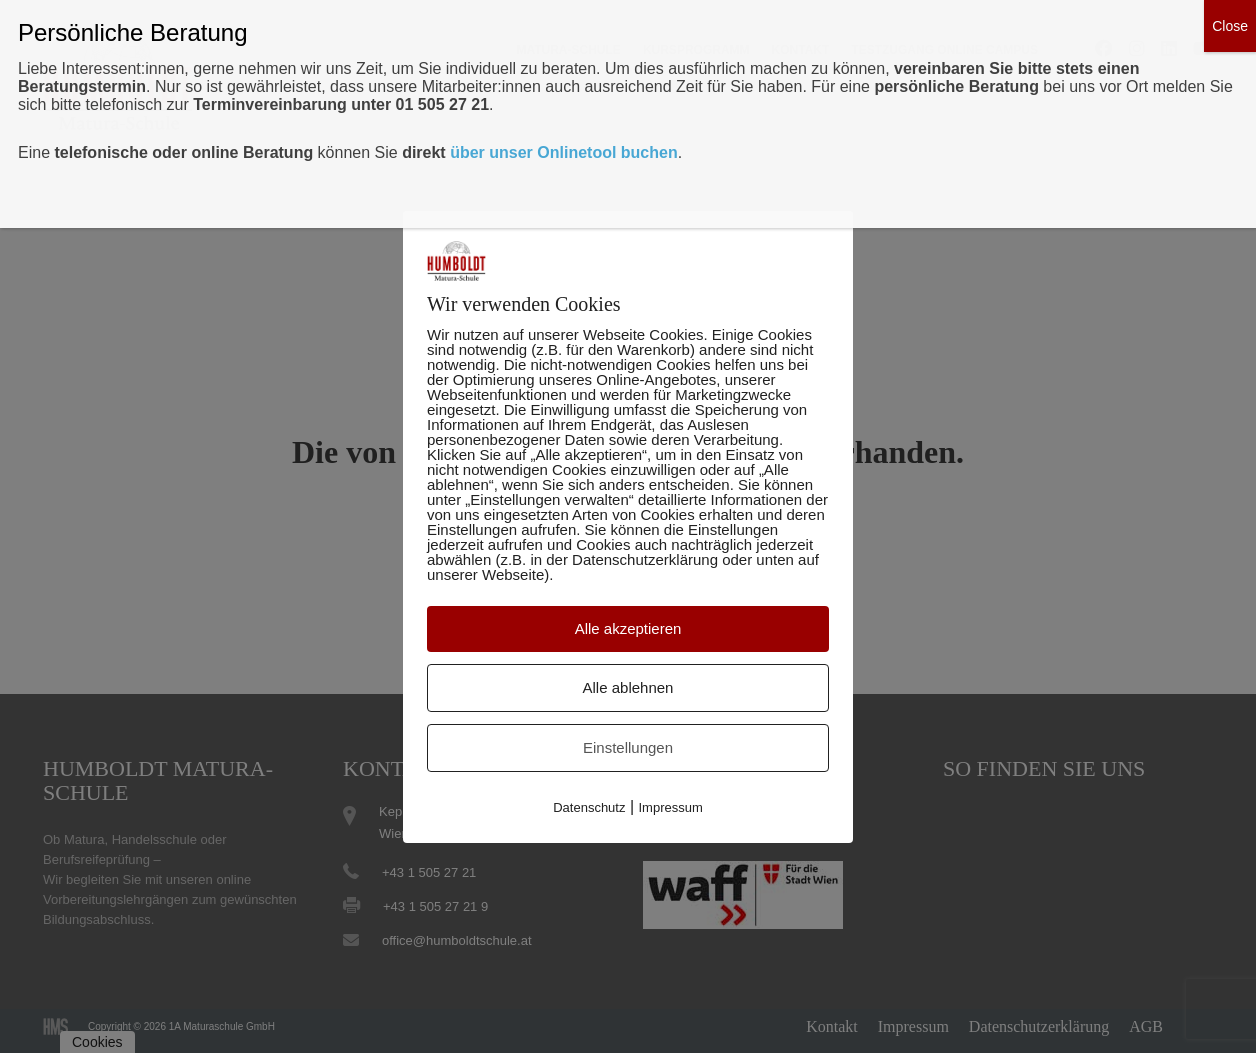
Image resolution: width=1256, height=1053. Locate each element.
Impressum (671, 807)
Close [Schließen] (1230, 26)
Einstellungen (628, 747)
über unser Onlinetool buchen (564, 152)
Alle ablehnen (628, 687)
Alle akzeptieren (628, 628)
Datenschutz (589, 807)
